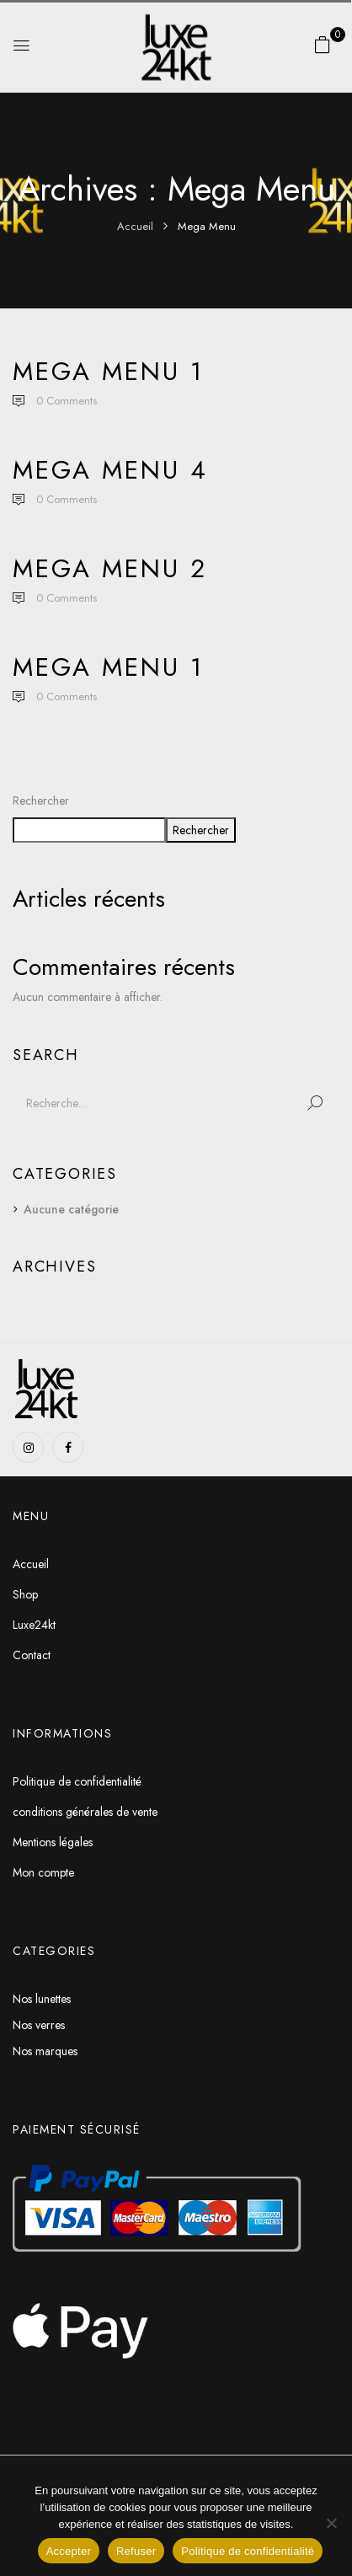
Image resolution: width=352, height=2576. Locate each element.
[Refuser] (331, 2522)
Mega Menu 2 (110, 568)
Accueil (135, 226)
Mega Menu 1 (108, 371)
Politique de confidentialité (247, 2551)
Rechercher (41, 800)
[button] (322, 44)
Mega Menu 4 (110, 470)
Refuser (136, 2551)
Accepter (68, 2551)
